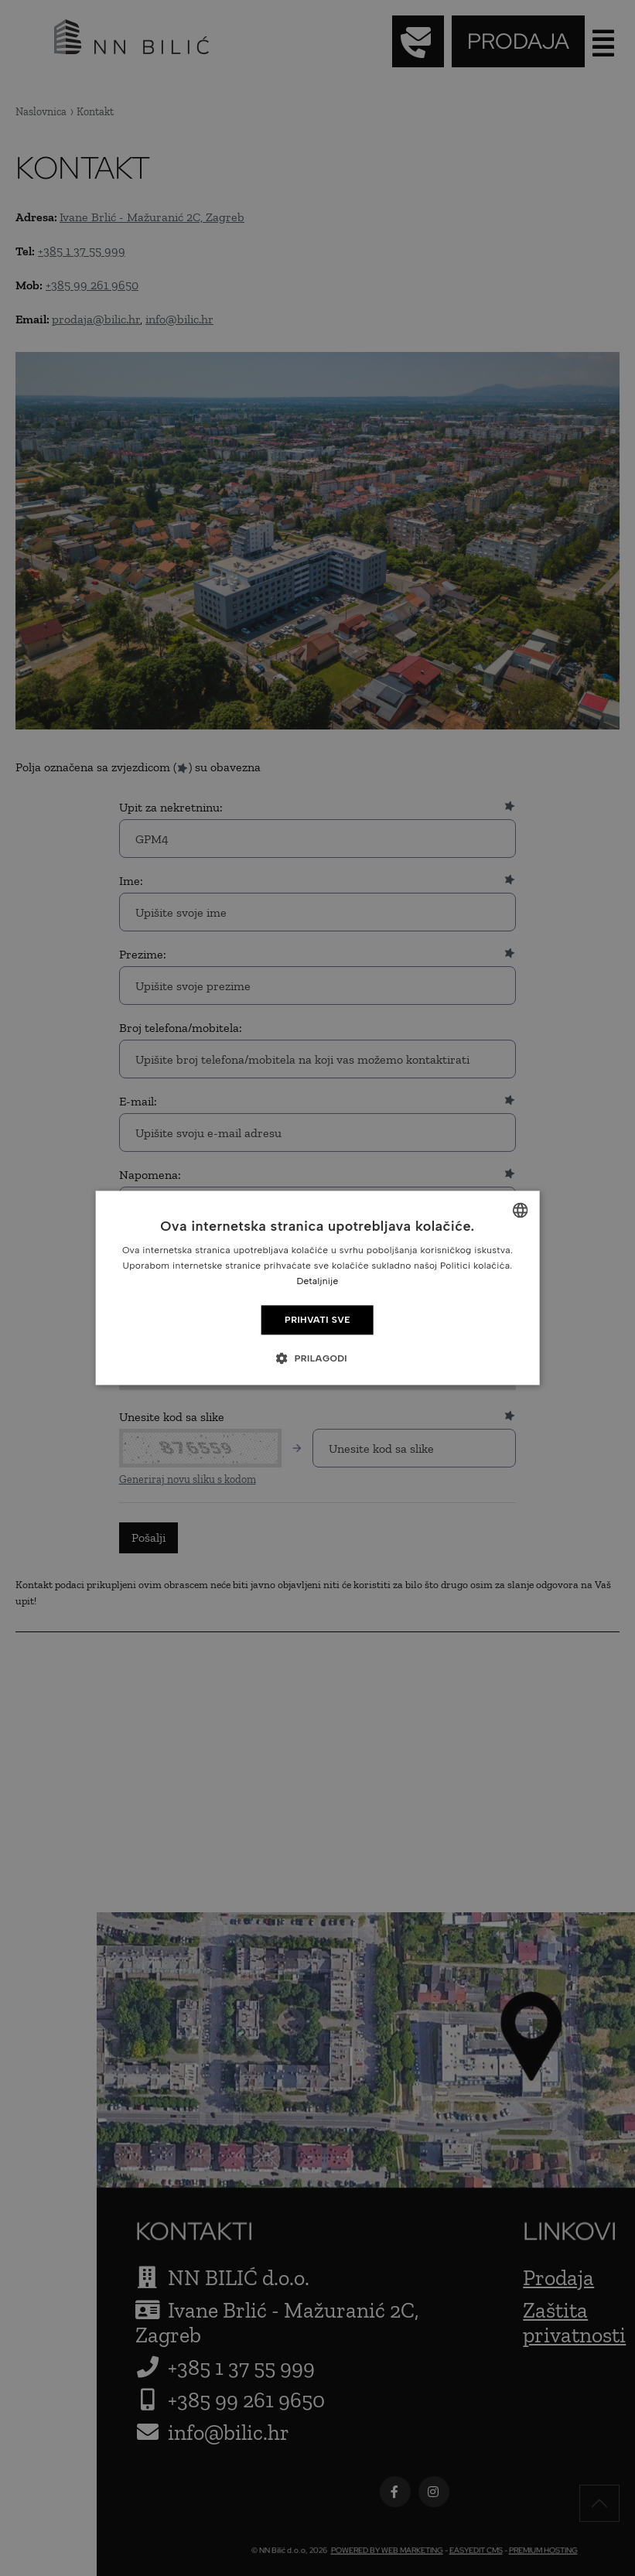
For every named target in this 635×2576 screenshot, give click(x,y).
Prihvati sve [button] (317, 1319)
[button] (317, 1358)
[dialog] (317, 1288)
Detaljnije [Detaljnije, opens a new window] (317, 1281)
